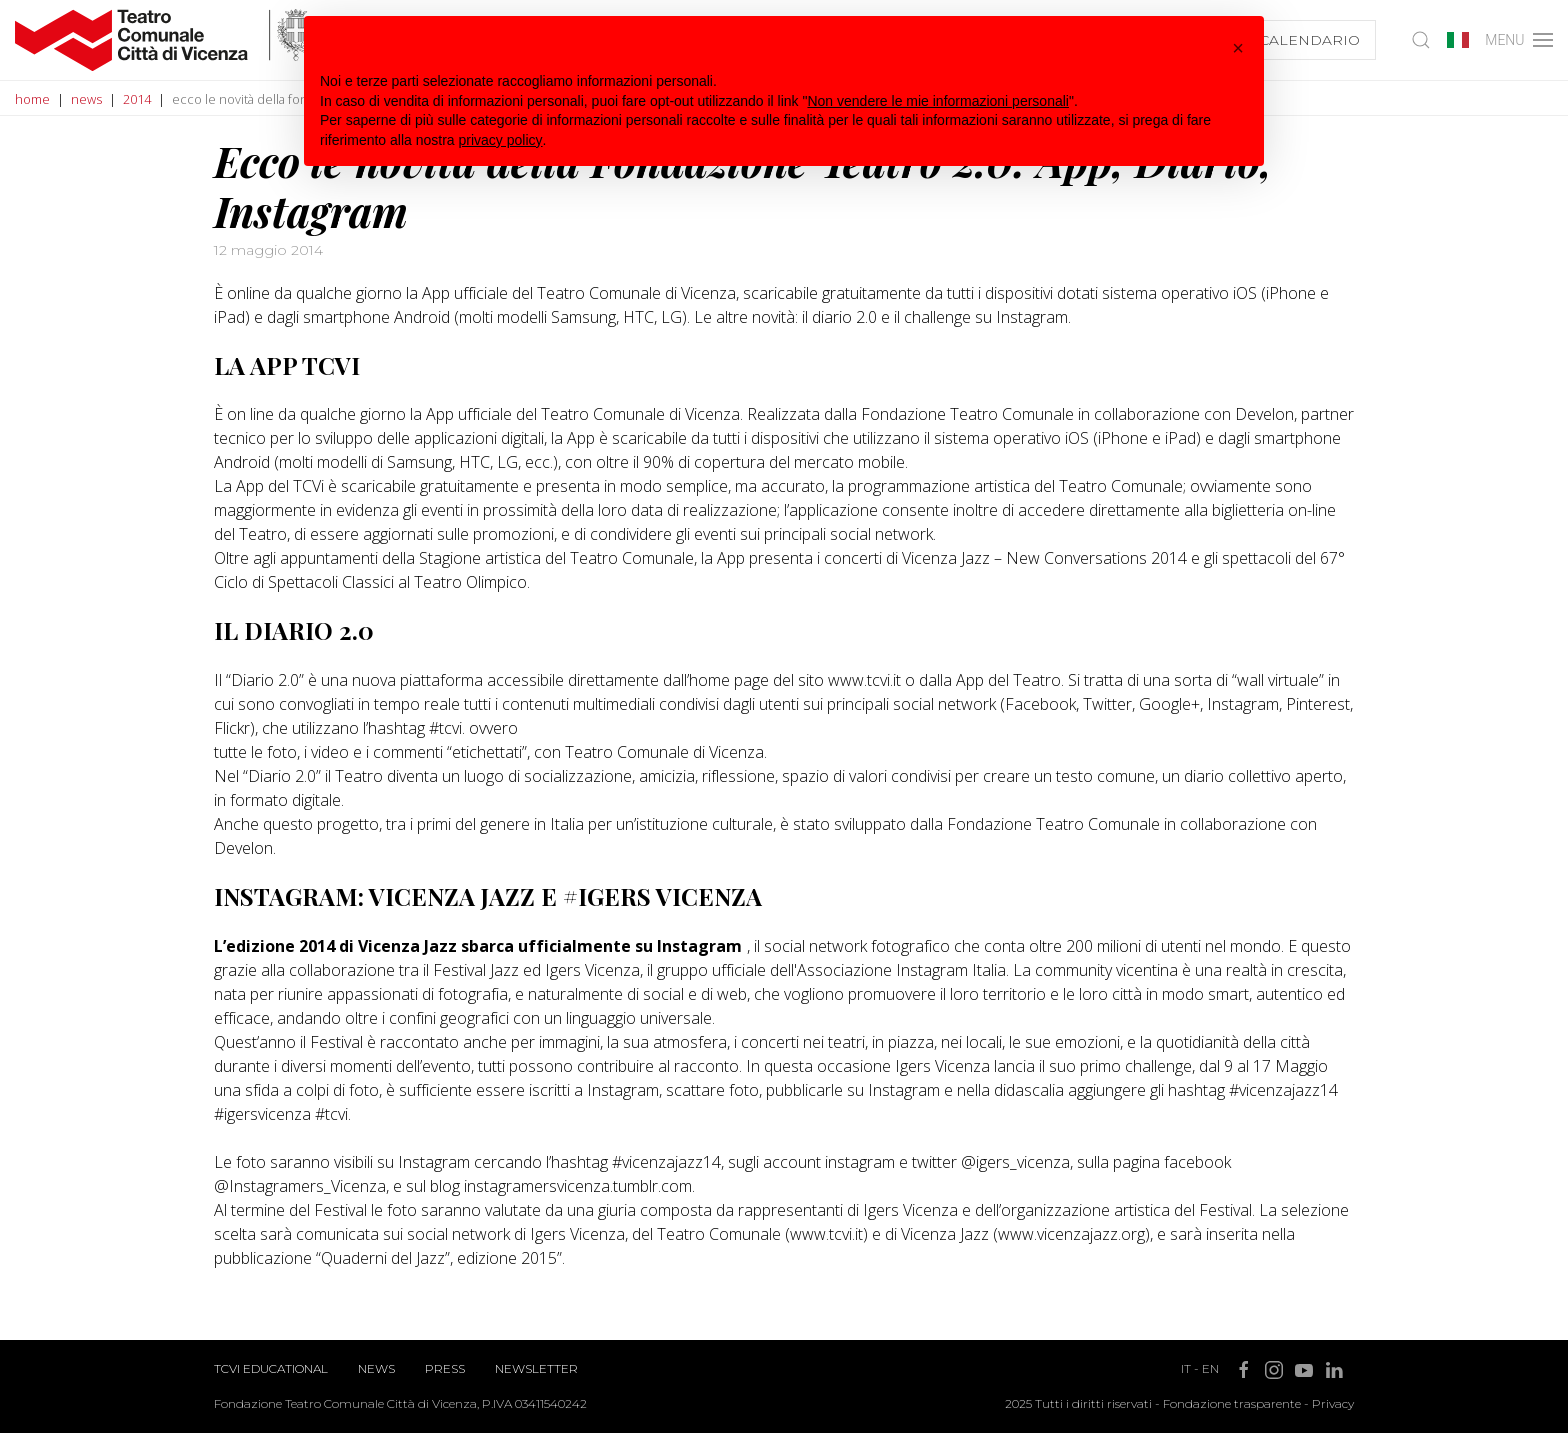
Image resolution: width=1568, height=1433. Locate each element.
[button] (1238, 48)
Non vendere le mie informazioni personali (937, 101)
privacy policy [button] (501, 140)
